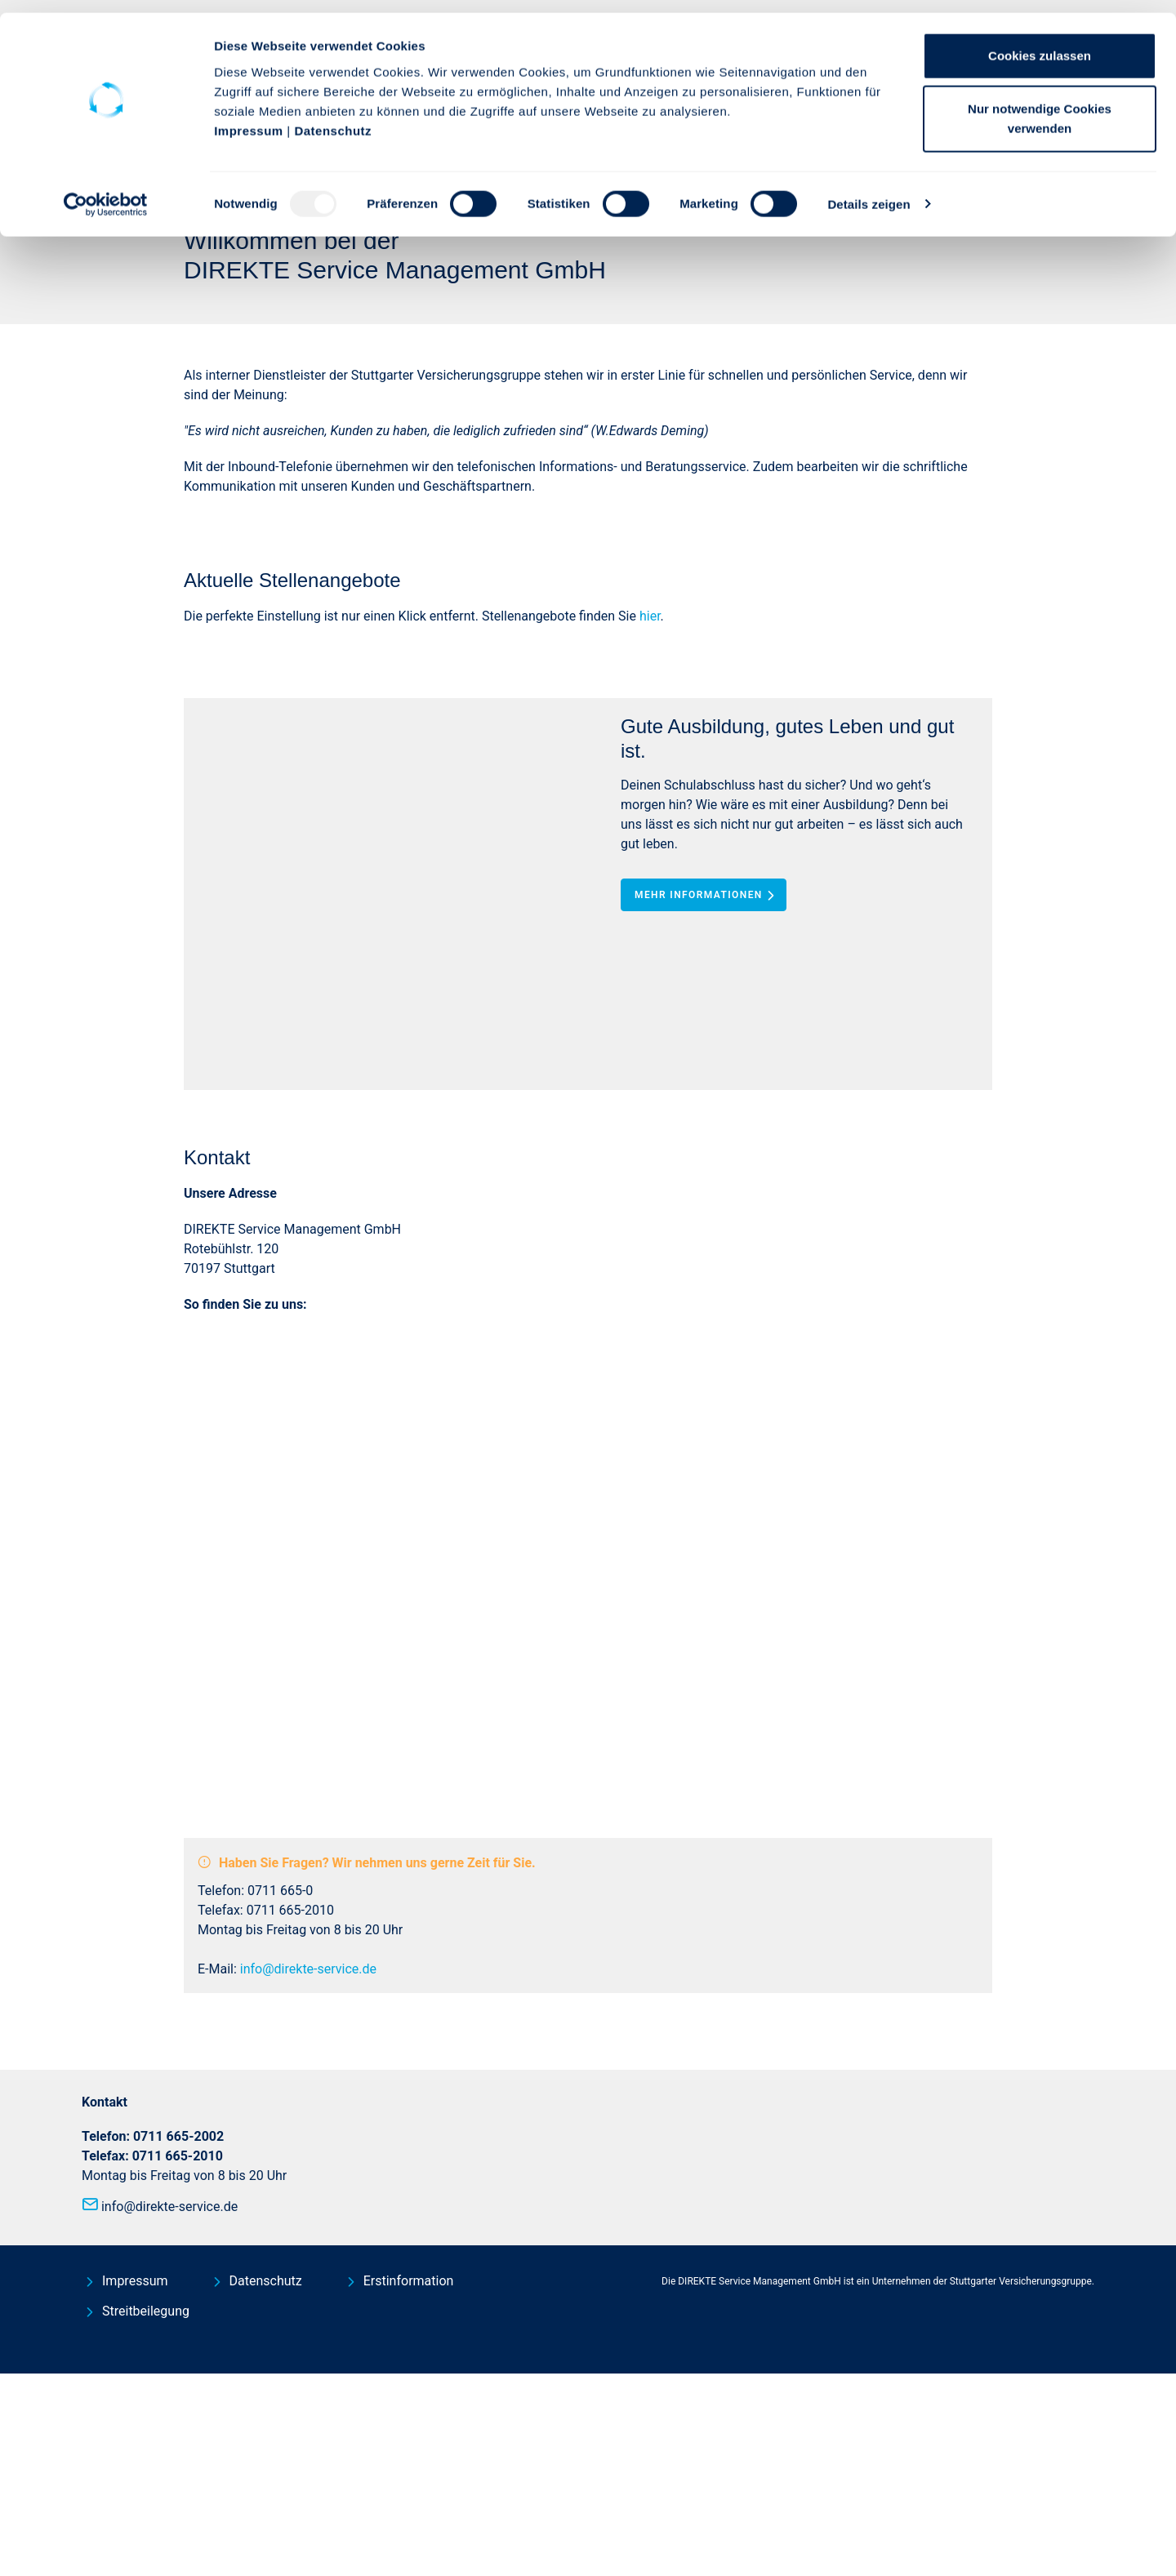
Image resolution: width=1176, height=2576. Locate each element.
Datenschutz (333, 118)
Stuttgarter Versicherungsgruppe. (1022, 2483)
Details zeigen (868, 191)
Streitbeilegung (145, 2513)
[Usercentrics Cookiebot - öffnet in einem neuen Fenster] (105, 192)
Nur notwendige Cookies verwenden (1039, 106)
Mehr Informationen (707, 1232)
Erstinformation (408, 2483)
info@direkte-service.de (308, 2171)
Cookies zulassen (1039, 43)
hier (650, 954)
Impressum (248, 118)
